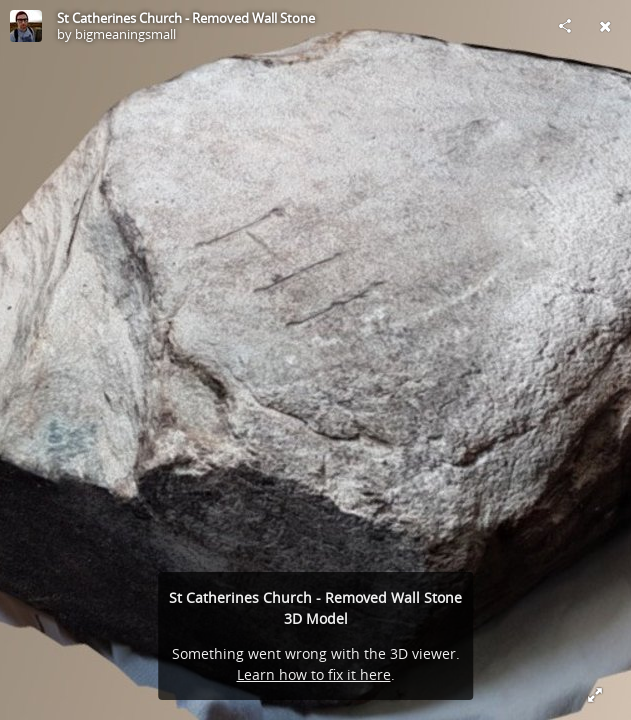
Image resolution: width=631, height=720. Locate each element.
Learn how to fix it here (314, 674)
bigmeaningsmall (125, 34)
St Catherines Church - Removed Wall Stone (186, 18)
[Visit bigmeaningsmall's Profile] (26, 26)
